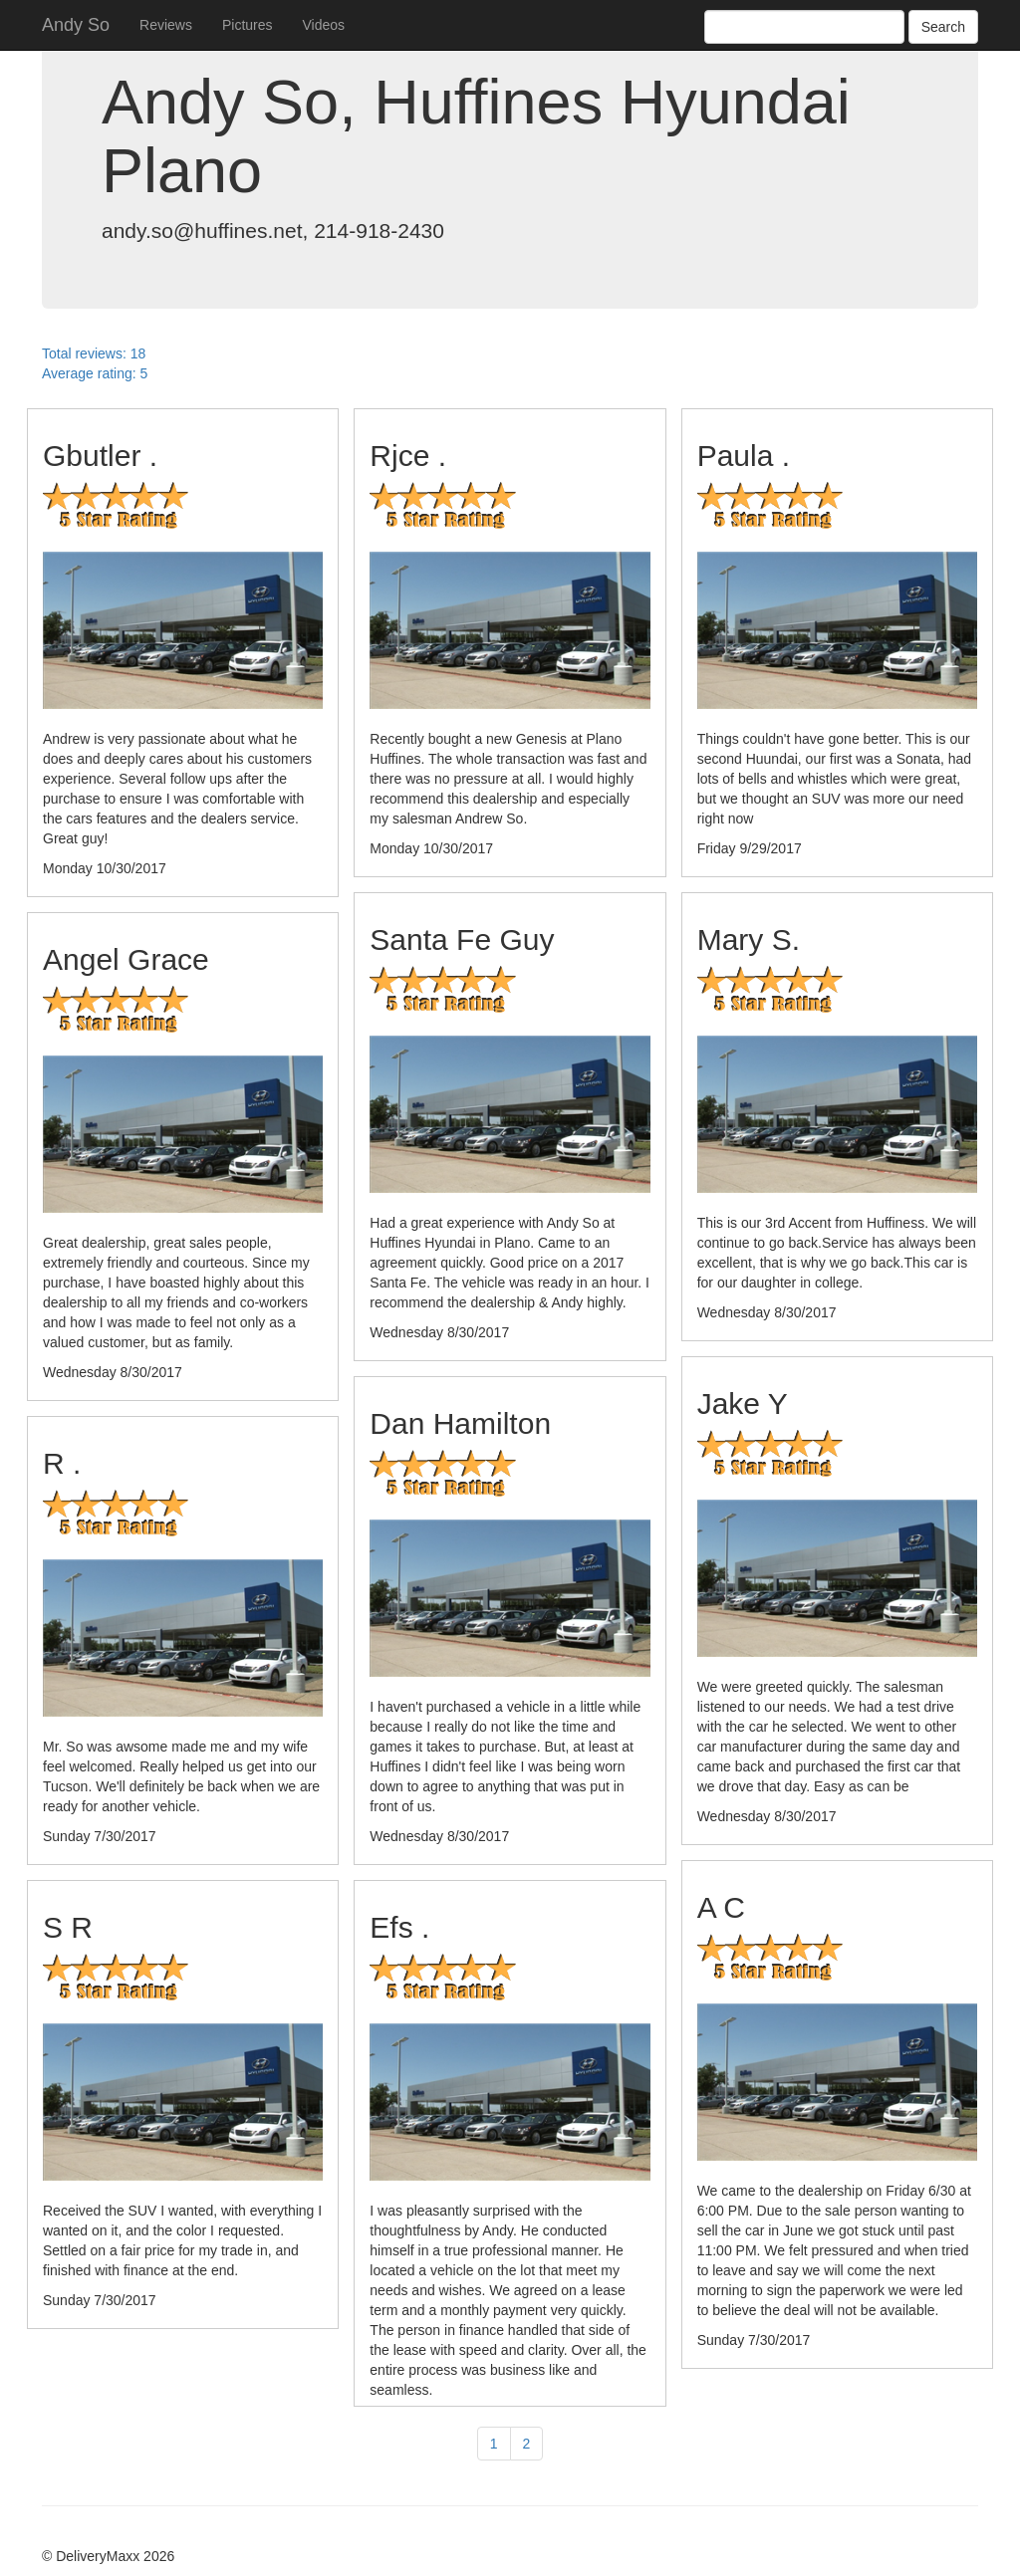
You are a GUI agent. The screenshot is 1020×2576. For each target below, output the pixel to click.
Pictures (247, 25)
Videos (324, 25)
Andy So (76, 25)
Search (943, 27)
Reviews (165, 25)
